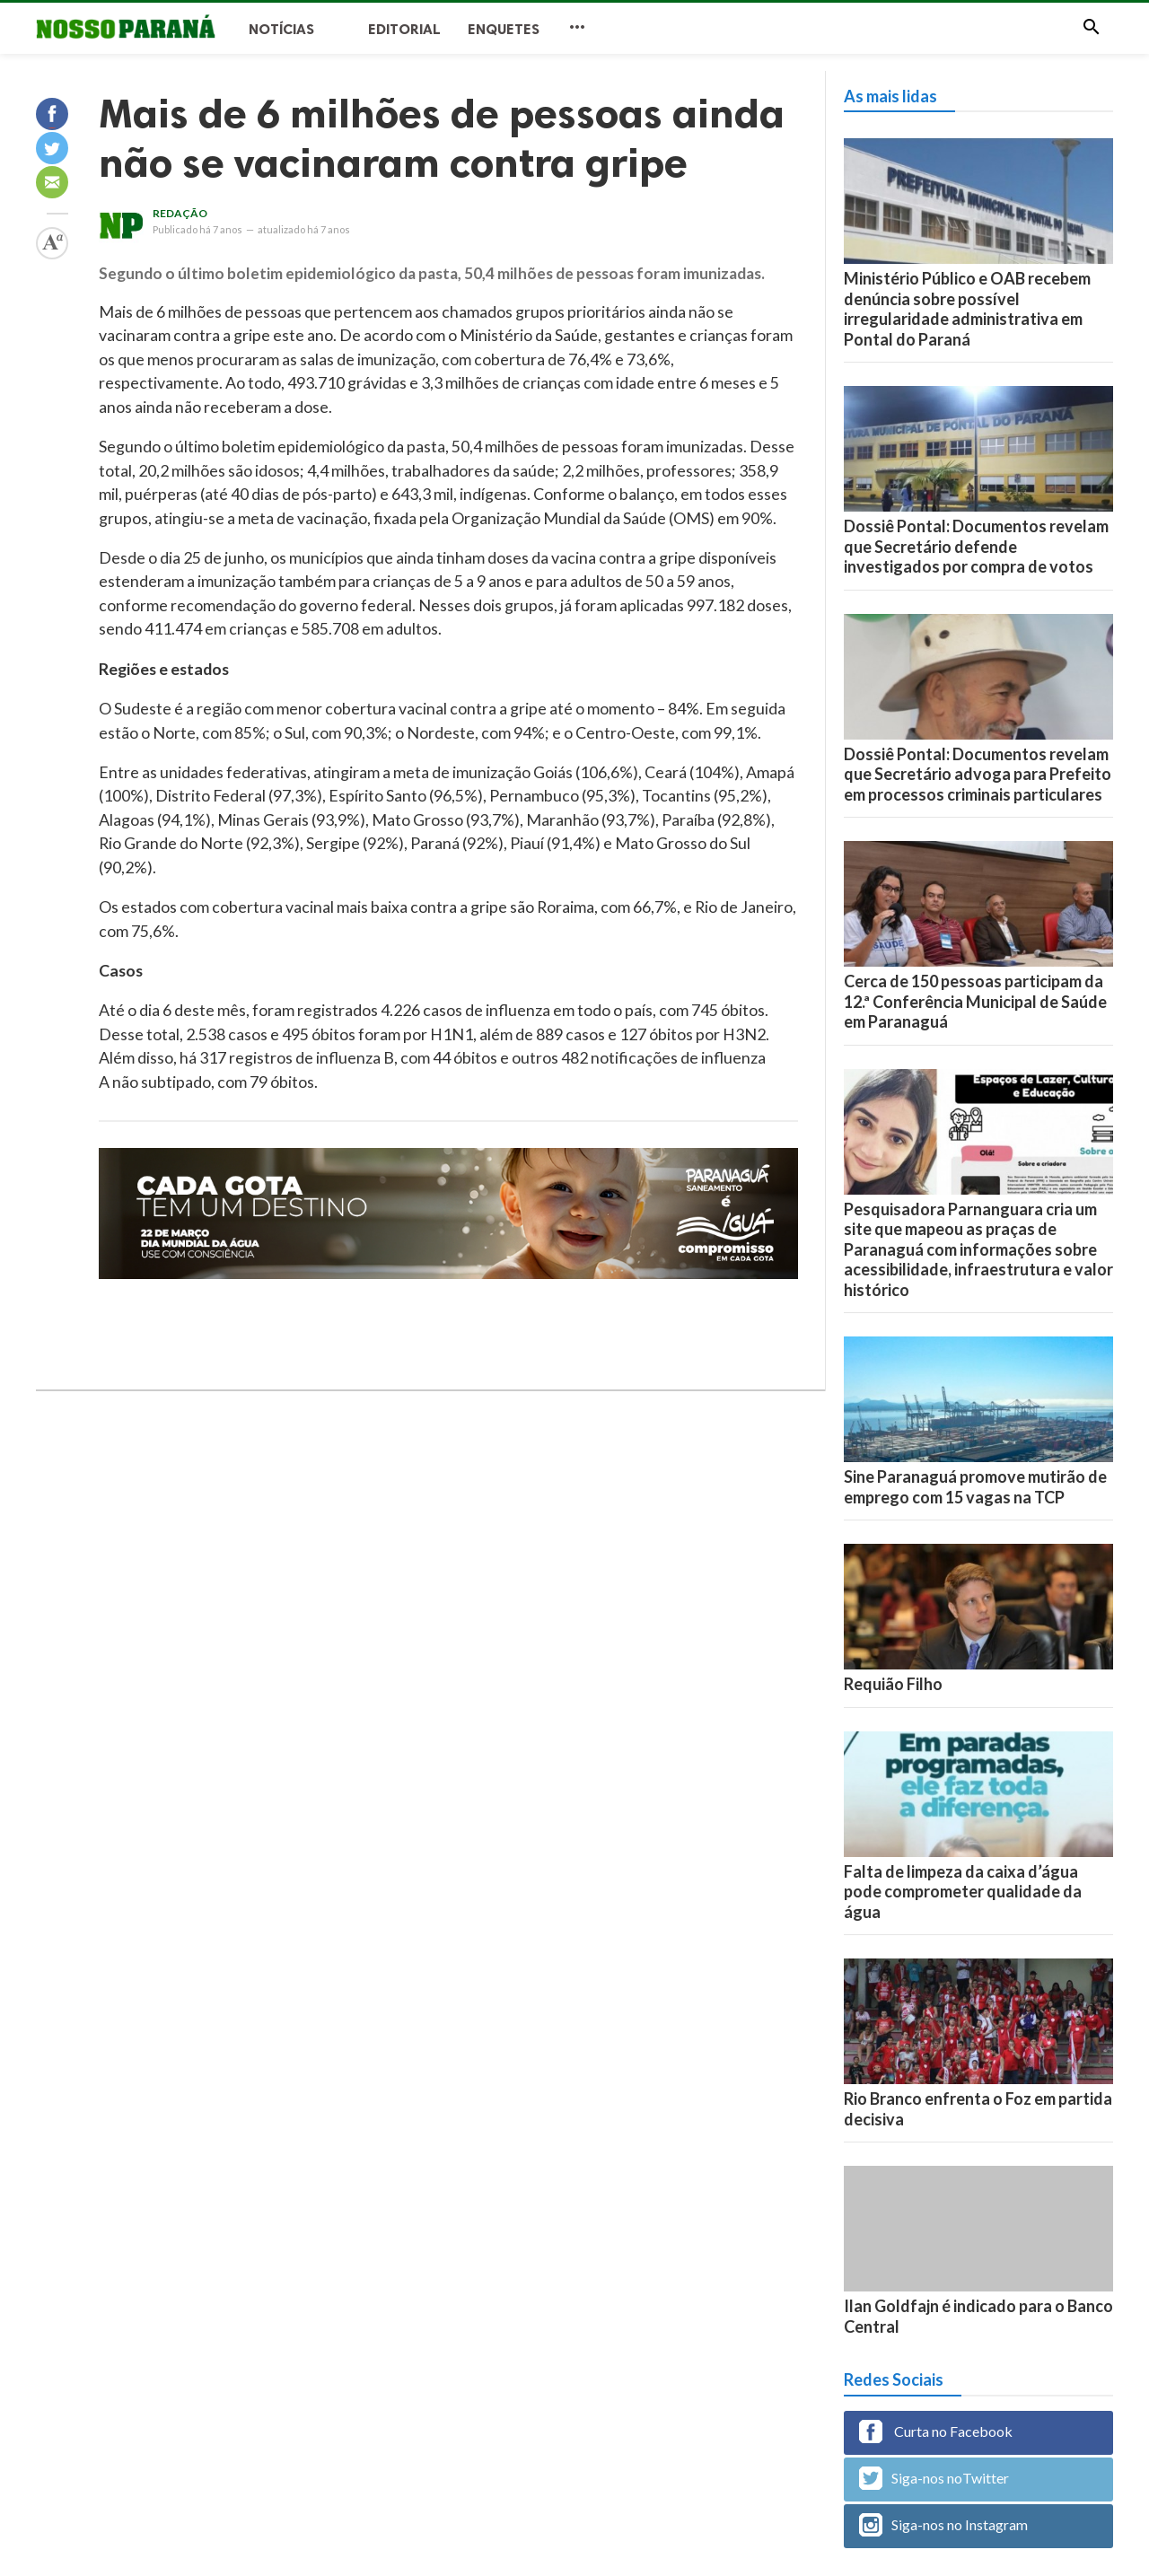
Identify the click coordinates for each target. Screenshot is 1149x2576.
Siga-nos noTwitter (934, 2478)
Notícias (281, 29)
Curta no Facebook (936, 2431)
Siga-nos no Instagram (943, 2525)
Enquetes (503, 29)
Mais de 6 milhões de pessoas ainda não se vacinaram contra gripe (442, 138)
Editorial (404, 29)
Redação (180, 213)
